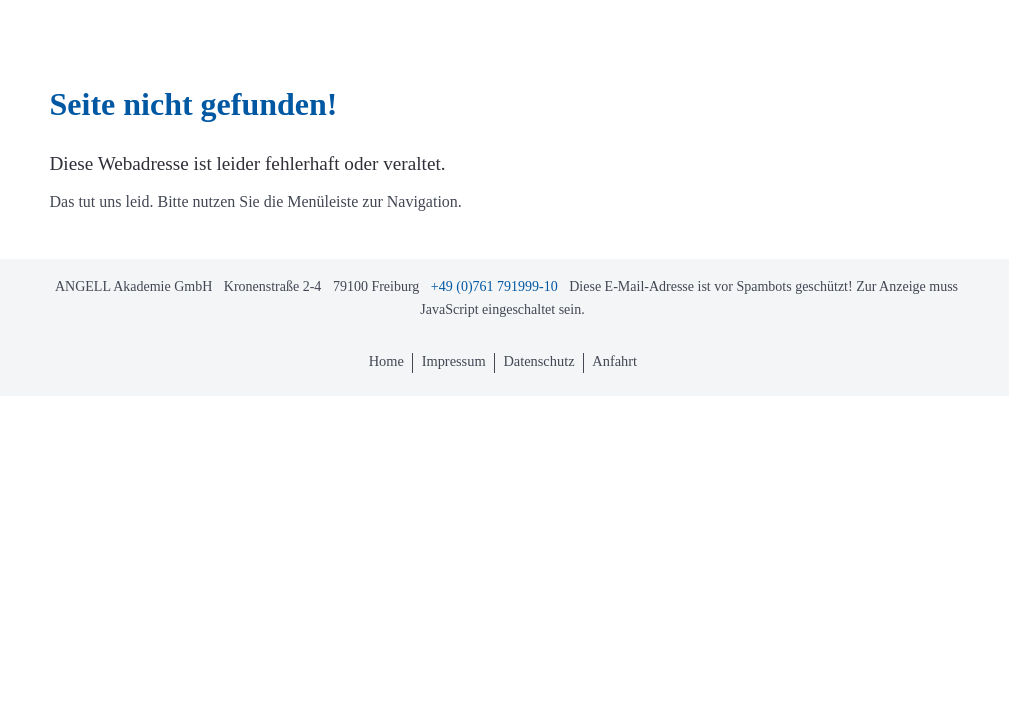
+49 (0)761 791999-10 (494, 286)
